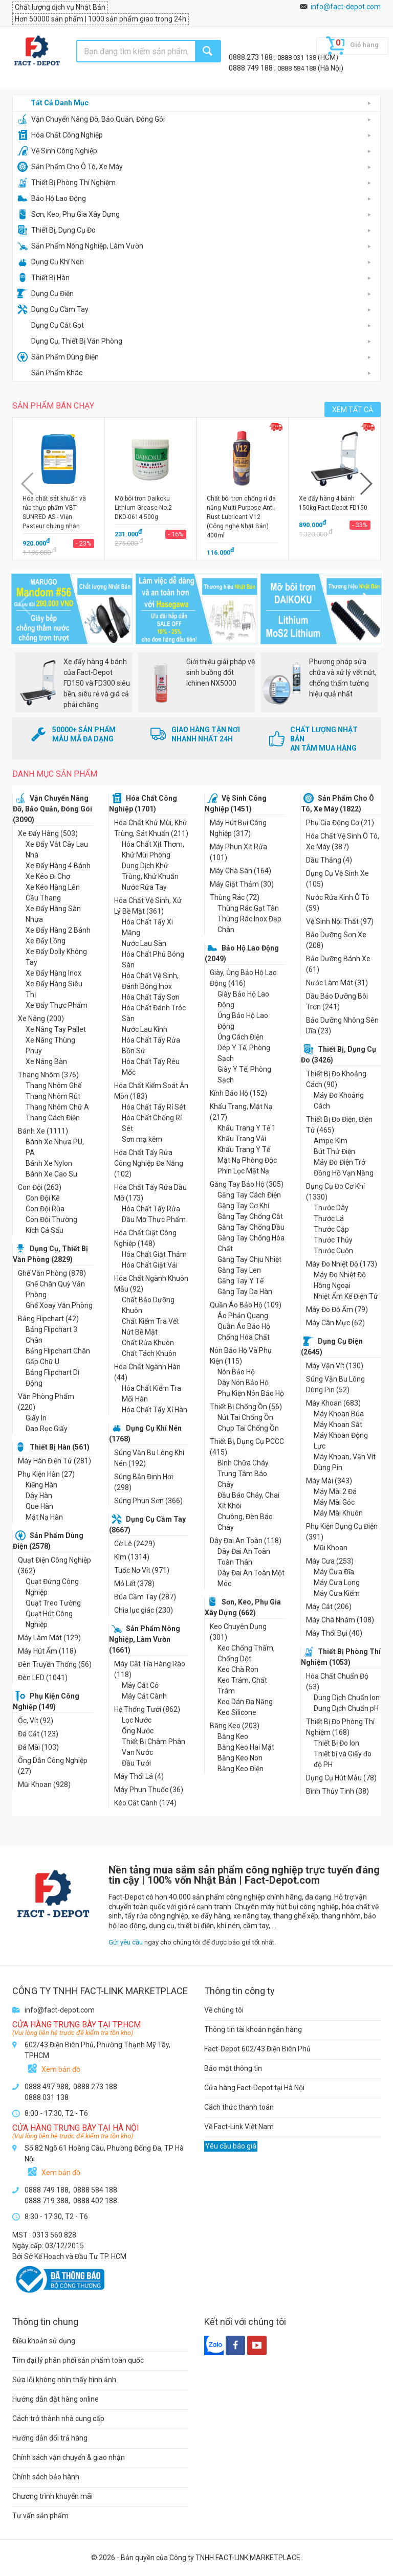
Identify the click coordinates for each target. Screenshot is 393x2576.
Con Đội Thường (51, 1219)
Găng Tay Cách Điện (249, 1195)
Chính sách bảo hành (45, 2477)
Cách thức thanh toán (239, 2107)
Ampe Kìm (330, 1141)
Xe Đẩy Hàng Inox (53, 973)
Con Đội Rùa (45, 1209)
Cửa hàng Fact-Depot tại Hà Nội (254, 2088)
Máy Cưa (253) (330, 1561)
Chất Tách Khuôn (149, 1353)
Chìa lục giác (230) (143, 1610)
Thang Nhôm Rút (53, 1096)
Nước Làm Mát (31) (337, 983)
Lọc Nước (136, 1720)
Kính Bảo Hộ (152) (238, 1093)
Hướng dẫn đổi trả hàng (50, 2438)
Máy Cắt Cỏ (140, 1685)
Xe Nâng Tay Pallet (56, 1029)
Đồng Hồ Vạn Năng (344, 1173)
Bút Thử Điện (334, 1151)
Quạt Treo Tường (53, 1603)
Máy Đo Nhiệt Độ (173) (341, 1264)
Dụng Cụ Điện (45, 293)
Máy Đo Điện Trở (339, 1162)
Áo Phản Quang (242, 1316)
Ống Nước (138, 1731)
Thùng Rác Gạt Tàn (248, 908)
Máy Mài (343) (329, 1481)
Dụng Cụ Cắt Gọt (50, 325)
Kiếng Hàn (41, 1485)
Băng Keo (232, 1736)
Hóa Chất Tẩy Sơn (151, 997)
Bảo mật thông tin (233, 2068)
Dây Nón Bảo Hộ (243, 1383)
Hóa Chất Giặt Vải (150, 1265)
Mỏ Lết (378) (134, 1583)
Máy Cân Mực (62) (335, 1323)
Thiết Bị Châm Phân (153, 1741)
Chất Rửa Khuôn (148, 1343)
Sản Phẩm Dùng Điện (58, 357)
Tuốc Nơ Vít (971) (141, 1570)
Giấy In (36, 1418)
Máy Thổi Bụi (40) (334, 1633)
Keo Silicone (236, 1712)
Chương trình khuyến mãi (52, 2496)
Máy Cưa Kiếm (337, 1593)
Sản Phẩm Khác (49, 373)
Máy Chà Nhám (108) (340, 1620)
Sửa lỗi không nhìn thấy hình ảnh (64, 2380)
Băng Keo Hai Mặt (245, 1747)
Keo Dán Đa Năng (245, 1702)
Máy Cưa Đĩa (334, 1572)
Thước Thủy (333, 1240)
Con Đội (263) (39, 1187)
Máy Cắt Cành (144, 1696)
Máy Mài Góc (334, 1502)
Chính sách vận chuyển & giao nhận (68, 2457)
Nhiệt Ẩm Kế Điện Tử (346, 1296)
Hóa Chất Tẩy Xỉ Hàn (154, 1410)
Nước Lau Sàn (144, 943)
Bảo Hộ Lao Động (51, 198)
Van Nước (137, 1752)
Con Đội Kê (43, 1198)
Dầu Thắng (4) (329, 860)
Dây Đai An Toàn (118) (245, 1540)
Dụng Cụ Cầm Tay (53, 309)
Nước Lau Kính (144, 1029)
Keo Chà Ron (237, 1669)
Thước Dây (331, 1208)
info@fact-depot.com (346, 7)
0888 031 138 (297, 57)
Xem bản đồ (60, 2069)
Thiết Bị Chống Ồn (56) (246, 1407)
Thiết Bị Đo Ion (336, 1743)
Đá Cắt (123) (38, 1734)
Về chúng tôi (224, 2010)
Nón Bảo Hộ (236, 1372)
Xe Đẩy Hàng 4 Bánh (58, 866)
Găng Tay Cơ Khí (243, 1206)
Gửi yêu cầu (125, 1942)
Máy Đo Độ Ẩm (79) (337, 1309)
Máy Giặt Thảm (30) (242, 884)
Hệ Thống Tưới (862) (147, 1709)
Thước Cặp (331, 1229)
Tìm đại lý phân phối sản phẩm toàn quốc (78, 2360)
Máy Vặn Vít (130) (334, 1366)
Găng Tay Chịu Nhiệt (249, 1259)
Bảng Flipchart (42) (48, 1319)
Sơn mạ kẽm (142, 1139)
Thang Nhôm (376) (48, 1075)
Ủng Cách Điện (240, 1037)
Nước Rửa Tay (144, 887)
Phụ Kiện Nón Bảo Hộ (250, 1393)
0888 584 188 (297, 68)
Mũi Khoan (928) (44, 1784)
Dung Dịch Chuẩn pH (346, 1708)
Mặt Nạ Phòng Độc (247, 1160)
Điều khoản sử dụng (43, 2341)
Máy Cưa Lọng (337, 1582)
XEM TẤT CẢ (352, 409)
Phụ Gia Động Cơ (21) (340, 823)
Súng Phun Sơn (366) (148, 1501)
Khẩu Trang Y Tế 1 (246, 1128)
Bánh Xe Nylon (49, 1163)
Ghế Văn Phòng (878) (52, 1273)
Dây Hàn (39, 1496)
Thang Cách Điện (53, 1118)
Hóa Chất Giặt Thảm (154, 1254)
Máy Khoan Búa (339, 1414)
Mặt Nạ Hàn (44, 1517)
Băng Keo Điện (240, 1769)
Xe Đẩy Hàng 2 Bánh (58, 930)
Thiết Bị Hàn (43, 278)
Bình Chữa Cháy (243, 1463)
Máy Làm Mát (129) (49, 1638)
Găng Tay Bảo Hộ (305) (246, 1184)
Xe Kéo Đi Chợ (48, 876)
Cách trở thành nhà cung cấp (58, 2418)
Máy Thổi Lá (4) (139, 1776)
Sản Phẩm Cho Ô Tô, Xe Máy (70, 167)
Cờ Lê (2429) (134, 1544)
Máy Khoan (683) (333, 1403)
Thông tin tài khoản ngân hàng (253, 2029)
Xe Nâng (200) (41, 1018)
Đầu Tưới (136, 1763)
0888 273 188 (251, 57)
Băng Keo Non (240, 1758)
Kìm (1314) (131, 1557)
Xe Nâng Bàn (46, 1061)
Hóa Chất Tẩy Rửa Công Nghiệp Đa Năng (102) (148, 1163)
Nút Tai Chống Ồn (245, 1417)
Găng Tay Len (239, 1270)
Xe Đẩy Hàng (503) (48, 833)
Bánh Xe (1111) (43, 1131)
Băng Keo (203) (234, 1726)
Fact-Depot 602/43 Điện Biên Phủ (257, 2049)
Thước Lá (329, 1218)
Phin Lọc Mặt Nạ (243, 1171)
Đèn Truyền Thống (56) (55, 1664)
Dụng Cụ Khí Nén (50, 262)
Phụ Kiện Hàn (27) (46, 1474)
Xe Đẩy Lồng (46, 941)
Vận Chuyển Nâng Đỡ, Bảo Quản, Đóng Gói (91, 119)
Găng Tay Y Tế (240, 1281)
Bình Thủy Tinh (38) (337, 1791)
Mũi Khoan (330, 1548)
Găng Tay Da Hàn (244, 1291)
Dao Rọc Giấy (47, 1429)
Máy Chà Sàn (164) (240, 871)
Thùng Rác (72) (234, 897)
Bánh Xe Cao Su (51, 1174)
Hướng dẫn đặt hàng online (55, 2399)
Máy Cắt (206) (329, 1606)
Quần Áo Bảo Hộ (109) (245, 1305)
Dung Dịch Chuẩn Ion (347, 1697)
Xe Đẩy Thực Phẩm (57, 1005)
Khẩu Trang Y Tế (243, 1149)
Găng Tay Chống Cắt (250, 1216)
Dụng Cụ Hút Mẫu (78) (341, 1778)
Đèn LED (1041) (43, 1678)
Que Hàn (39, 1506)
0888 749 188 (251, 68)
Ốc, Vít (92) (35, 1720)
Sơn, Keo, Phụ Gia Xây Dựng (68, 214)
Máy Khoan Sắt (338, 1424)
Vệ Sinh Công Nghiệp (57, 151)
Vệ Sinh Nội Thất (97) (340, 921)
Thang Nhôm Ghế (53, 1085)
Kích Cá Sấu (44, 1230)
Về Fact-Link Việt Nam (239, 2126)
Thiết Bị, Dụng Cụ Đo (56, 230)
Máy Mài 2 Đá (335, 1491)
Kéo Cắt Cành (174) (145, 1803)
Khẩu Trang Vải (241, 1139)
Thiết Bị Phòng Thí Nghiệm (66, 182)
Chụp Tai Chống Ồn (248, 1428)
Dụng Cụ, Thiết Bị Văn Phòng (69, 341)
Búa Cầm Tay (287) (145, 1597)
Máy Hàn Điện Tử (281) (54, 1461)
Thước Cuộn (333, 1251)
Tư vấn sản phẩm (40, 2516)
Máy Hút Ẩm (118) (47, 1651)
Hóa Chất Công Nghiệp (60, 135)
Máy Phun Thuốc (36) (148, 1790)
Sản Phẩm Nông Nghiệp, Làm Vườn (80, 246)
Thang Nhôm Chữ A (57, 1107)
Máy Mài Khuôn (338, 1513)
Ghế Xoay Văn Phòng (59, 1305)
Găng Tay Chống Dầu (251, 1227)
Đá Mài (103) (38, 1747)
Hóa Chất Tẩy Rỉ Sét (154, 1107)
